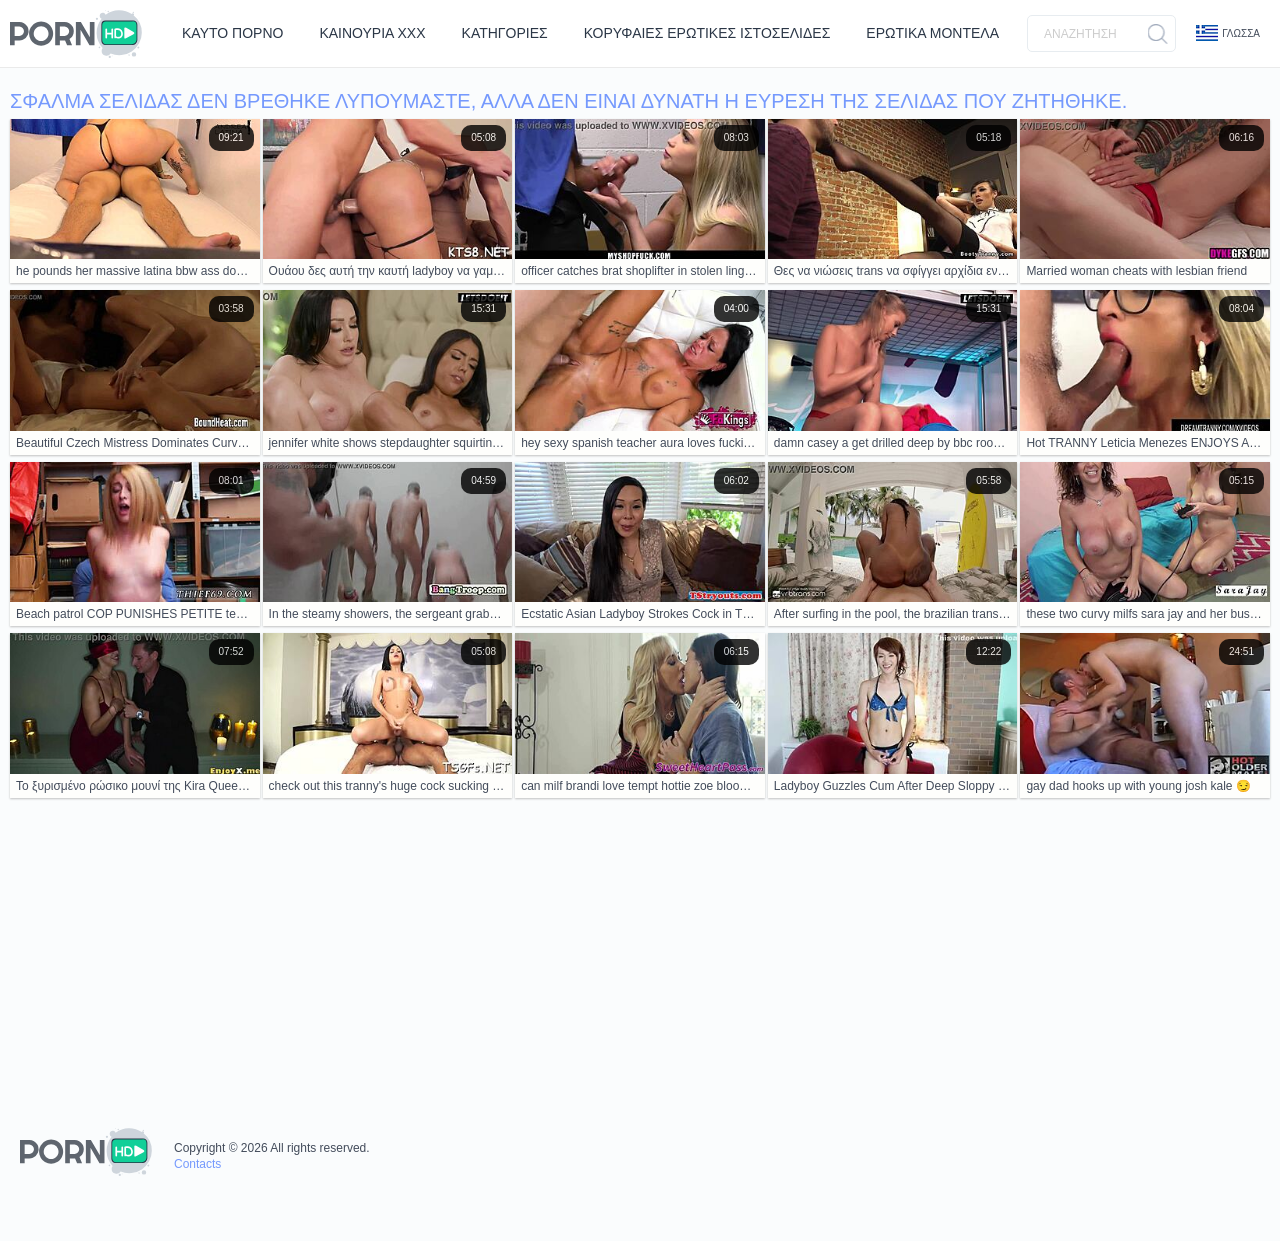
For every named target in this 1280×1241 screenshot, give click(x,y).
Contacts (197, 1164)
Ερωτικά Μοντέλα (932, 33)
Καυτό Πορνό (232, 33)
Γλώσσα (1228, 33)
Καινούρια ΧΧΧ (372, 33)
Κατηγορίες (505, 33)
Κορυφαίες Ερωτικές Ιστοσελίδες (707, 33)
